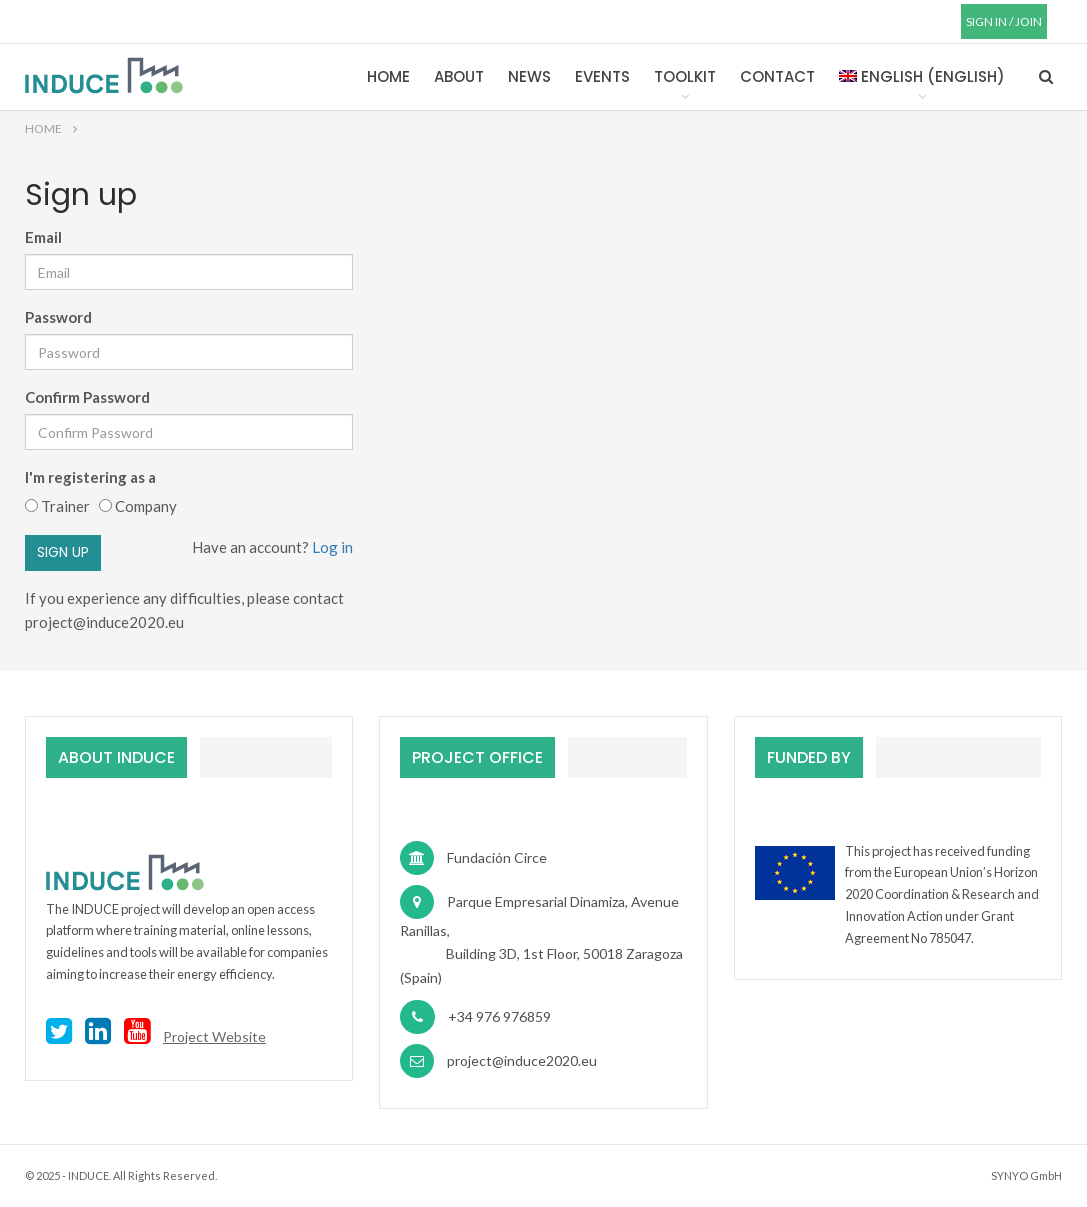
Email (43, 237)
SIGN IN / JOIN (1004, 21)
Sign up (63, 552)
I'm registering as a (93, 477)
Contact (777, 76)
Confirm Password (87, 397)
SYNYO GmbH (1026, 1175)
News (529, 76)
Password (58, 317)
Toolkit (685, 76)
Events (602, 76)
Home (388, 76)
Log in (331, 547)
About (459, 76)
